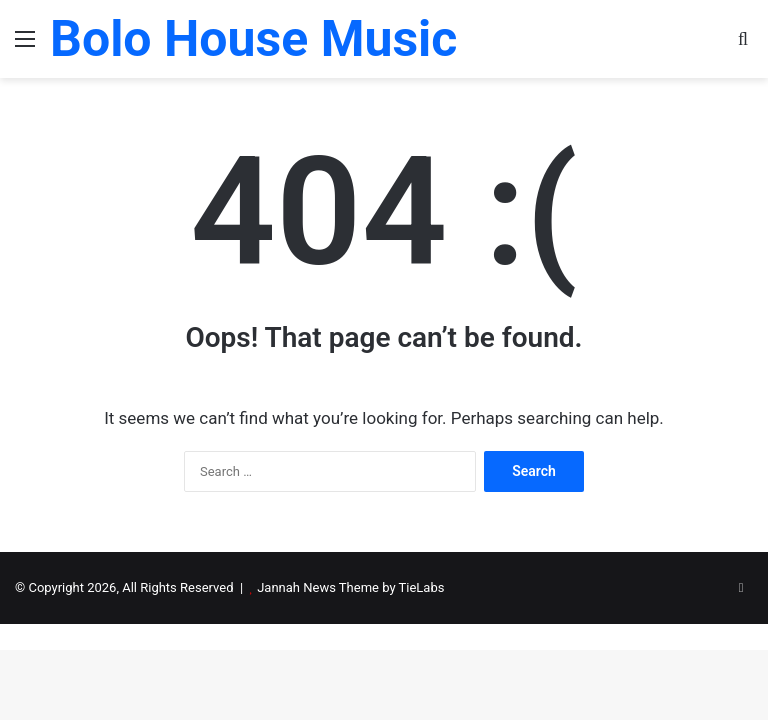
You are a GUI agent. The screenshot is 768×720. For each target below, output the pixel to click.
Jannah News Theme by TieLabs (350, 587)
